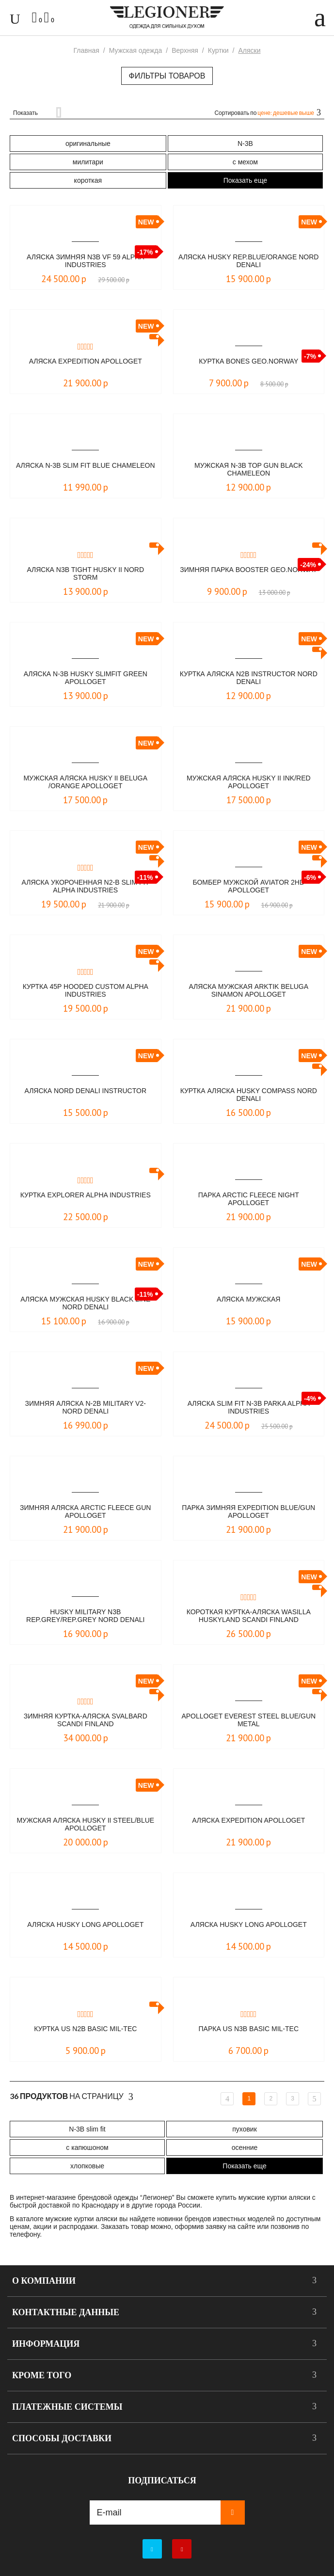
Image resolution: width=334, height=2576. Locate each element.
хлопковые (87, 2166)
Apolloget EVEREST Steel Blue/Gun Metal (248, 1720)
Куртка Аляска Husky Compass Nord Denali (248, 1094)
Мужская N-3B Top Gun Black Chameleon (248, 469)
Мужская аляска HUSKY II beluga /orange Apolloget (85, 782)
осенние (245, 2147)
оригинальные (88, 143)
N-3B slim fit (87, 2129)
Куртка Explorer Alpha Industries (85, 1195)
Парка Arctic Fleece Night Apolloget (248, 1199)
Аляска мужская (248, 1299)
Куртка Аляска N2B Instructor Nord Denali (249, 677)
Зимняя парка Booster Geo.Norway (248, 569)
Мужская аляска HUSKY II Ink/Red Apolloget (249, 782)
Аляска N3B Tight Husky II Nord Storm (85, 573)
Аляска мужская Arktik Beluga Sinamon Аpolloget (248, 990)
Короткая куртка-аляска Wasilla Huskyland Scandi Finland (249, 1615)
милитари (88, 162)
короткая (88, 180)
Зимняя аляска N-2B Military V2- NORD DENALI (85, 1407)
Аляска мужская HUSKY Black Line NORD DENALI (85, 1303)
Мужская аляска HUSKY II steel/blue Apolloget (85, 1824)
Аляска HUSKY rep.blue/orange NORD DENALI (248, 261)
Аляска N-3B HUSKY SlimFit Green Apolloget (85, 677)
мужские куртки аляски (274, 2197)
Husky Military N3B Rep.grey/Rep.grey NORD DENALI (85, 1615)
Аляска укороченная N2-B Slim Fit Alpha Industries (85, 886)
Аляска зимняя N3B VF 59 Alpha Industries (85, 261)
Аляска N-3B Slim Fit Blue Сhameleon (85, 465)
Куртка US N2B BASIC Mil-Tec (85, 2029)
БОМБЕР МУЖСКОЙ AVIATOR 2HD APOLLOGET (248, 886)
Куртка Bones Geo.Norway (248, 361)
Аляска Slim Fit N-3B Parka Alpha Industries (249, 1407)
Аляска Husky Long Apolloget (85, 1924)
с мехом (245, 162)
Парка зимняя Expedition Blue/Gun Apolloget (248, 1511)
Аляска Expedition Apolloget (85, 361)
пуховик (244, 2129)
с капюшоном (87, 2147)
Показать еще (245, 180)
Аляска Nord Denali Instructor (85, 1091)
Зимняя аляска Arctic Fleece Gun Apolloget (85, 1511)
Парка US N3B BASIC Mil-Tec (249, 2029)
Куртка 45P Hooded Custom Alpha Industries (85, 990)
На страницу (71, 2096)
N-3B (245, 143)
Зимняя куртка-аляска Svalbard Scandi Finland (85, 1720)
